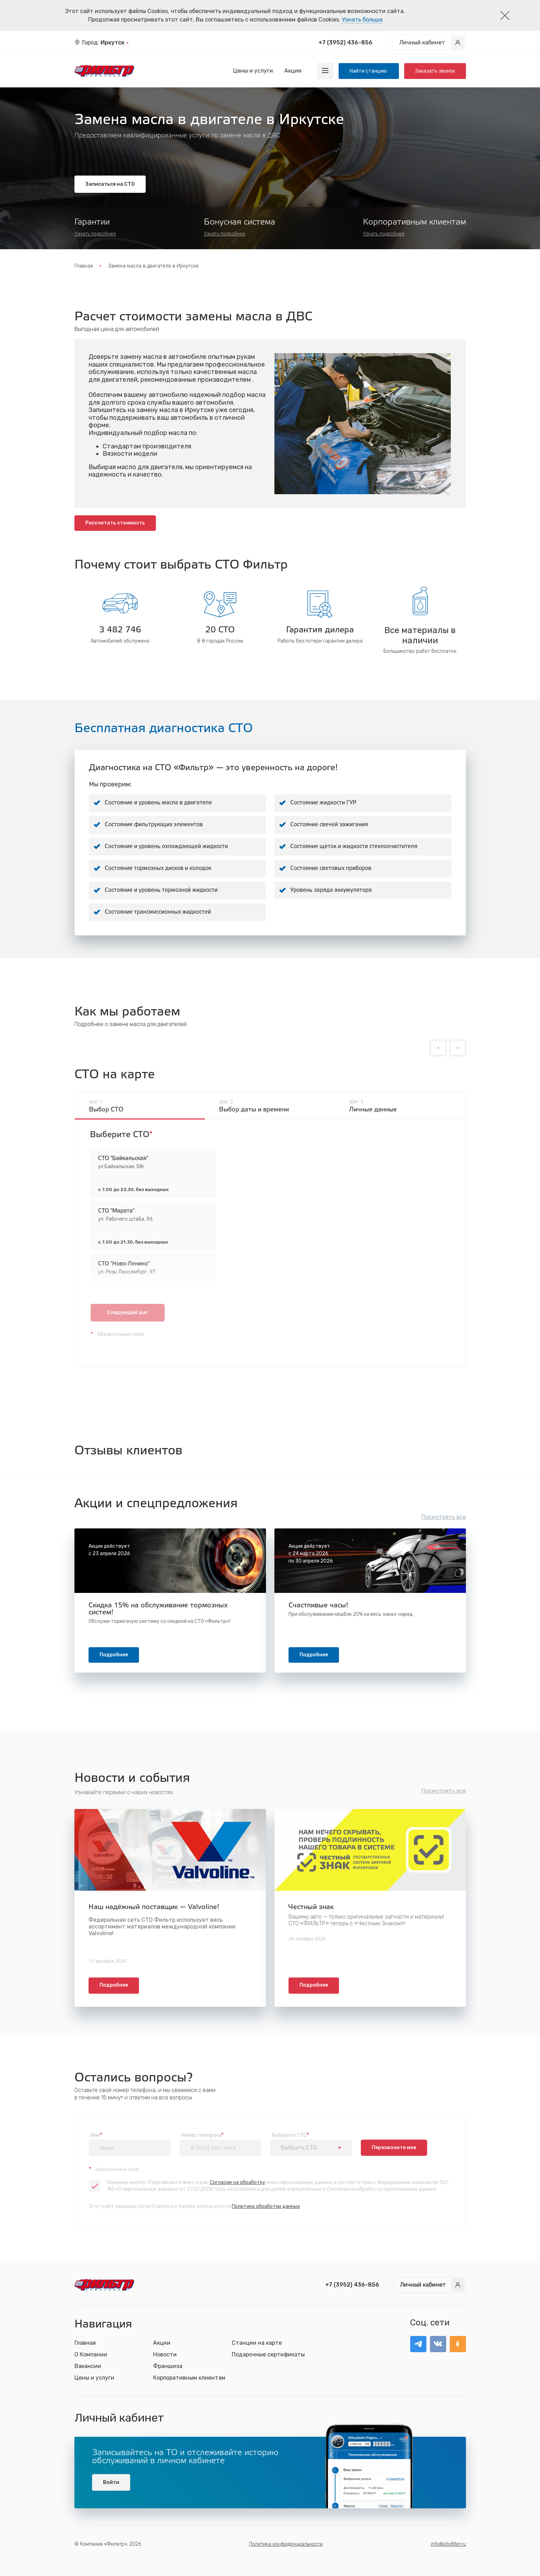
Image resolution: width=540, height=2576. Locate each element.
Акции (293, 70)
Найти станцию (369, 71)
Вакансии (87, 2366)
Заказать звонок (435, 71)
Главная (83, 266)
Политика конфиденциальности (286, 2544)
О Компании (90, 2354)
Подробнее (113, 1655)
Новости (165, 2354)
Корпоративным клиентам (189, 2377)
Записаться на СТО (110, 184)
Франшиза (167, 2366)
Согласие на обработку (237, 2182)
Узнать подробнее (95, 234)
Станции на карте (257, 2342)
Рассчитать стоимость (115, 523)
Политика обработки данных (266, 2206)
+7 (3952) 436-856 (345, 42)
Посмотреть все (443, 1517)
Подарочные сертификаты (268, 2354)
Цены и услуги (253, 70)
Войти (111, 2482)
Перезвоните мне (394, 2148)
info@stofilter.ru (448, 2544)
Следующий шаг (127, 1312)
